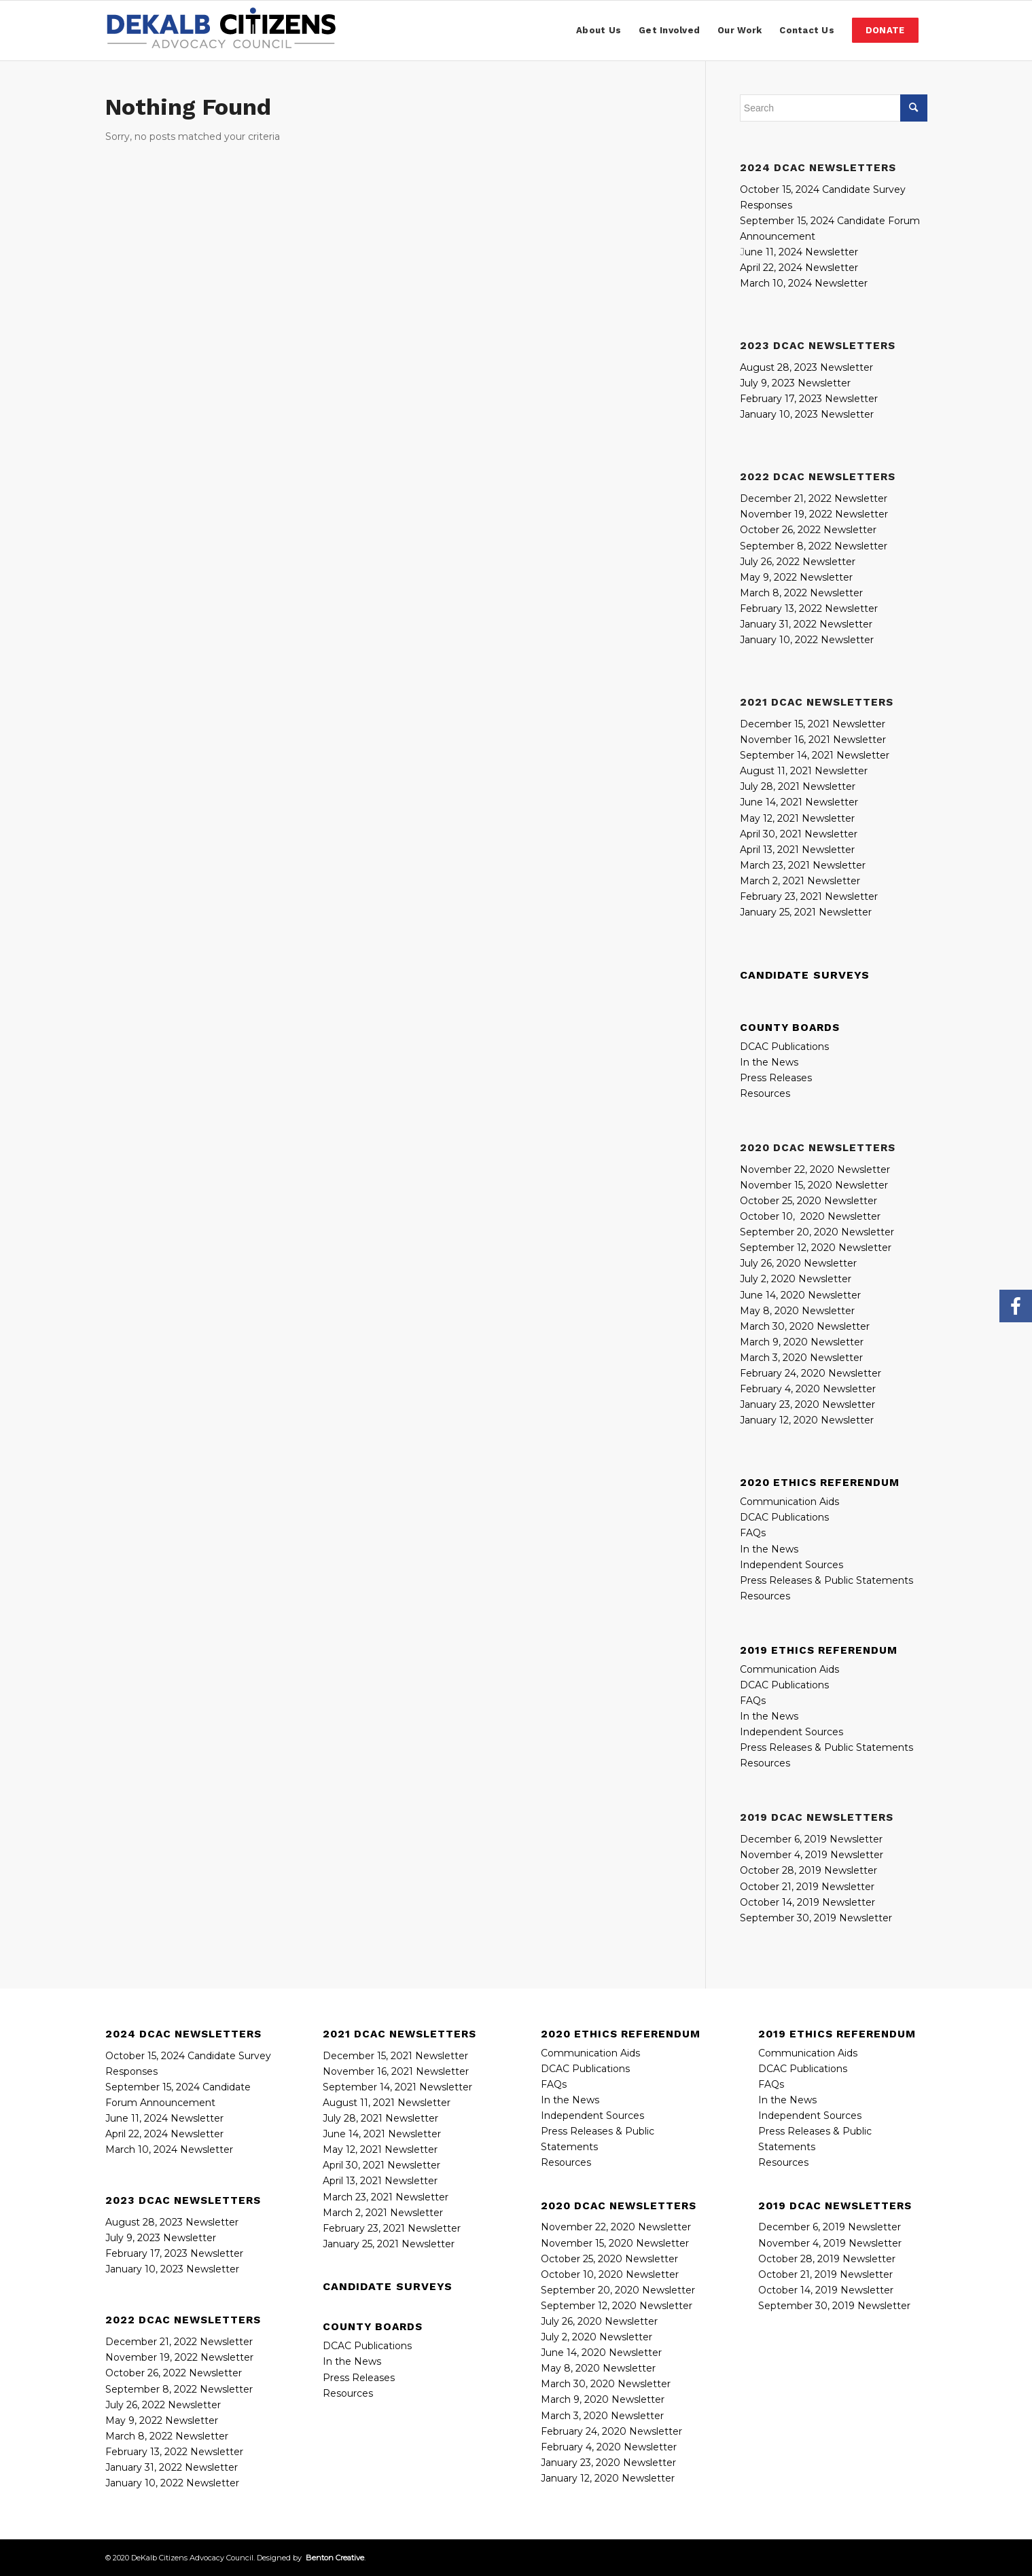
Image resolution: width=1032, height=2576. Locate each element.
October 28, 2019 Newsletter (808, 1870)
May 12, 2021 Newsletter (797, 818)
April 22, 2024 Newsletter (799, 267)
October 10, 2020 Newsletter (810, 1216)
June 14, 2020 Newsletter (800, 1295)
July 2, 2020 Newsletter (795, 1279)
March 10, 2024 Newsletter (804, 283)
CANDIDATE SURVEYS (805, 974)
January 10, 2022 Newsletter (807, 640)
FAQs (753, 1533)
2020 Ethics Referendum (820, 1482)
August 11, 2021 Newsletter (804, 771)
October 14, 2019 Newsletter (807, 1902)
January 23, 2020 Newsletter (807, 1404)
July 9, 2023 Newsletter (795, 383)
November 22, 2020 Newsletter (815, 1169)
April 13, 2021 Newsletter (797, 849)
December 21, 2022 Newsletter (813, 498)
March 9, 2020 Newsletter (802, 1342)
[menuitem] (598, 30)
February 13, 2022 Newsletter (809, 608)
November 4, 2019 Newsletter (811, 1855)
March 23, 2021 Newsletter (803, 865)
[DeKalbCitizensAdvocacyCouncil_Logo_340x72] (220, 30)
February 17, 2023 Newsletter (809, 399)
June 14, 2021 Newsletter (799, 802)
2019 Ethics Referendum (818, 1650)
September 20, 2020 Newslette (815, 1232)
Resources (765, 1093)
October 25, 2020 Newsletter (808, 1201)
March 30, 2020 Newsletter (805, 1326)
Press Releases (776, 1078)
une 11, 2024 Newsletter (801, 252)
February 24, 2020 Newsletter (810, 1373)
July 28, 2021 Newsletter (797, 786)
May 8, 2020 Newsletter (797, 1311)
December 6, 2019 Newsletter (811, 1839)
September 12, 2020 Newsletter (815, 1247)
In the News (769, 1062)
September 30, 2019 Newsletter (816, 1918)
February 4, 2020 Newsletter (808, 1389)
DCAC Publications (784, 1046)
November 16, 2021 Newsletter (813, 739)
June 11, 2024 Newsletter (164, 2118)
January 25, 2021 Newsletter (806, 912)
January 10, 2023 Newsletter (807, 414)
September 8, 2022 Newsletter (813, 546)
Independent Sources (791, 1565)
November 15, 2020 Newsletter (814, 1185)
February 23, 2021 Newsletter (809, 896)
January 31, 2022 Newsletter (806, 624)
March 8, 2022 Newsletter (801, 593)
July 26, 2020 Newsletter (798, 1263)
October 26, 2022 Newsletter (808, 530)
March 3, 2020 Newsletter (801, 1358)
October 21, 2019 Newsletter (807, 1887)
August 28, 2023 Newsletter (806, 367)
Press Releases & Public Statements (826, 1580)
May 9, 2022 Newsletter (796, 577)
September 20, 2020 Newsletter (618, 2290)
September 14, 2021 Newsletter (814, 755)
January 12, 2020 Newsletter (807, 1420)
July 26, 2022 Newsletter (797, 562)
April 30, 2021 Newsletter (798, 834)
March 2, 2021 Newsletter (800, 881)
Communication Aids (789, 1501)
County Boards (790, 1027)
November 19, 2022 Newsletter (814, 514)
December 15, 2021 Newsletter (812, 724)
